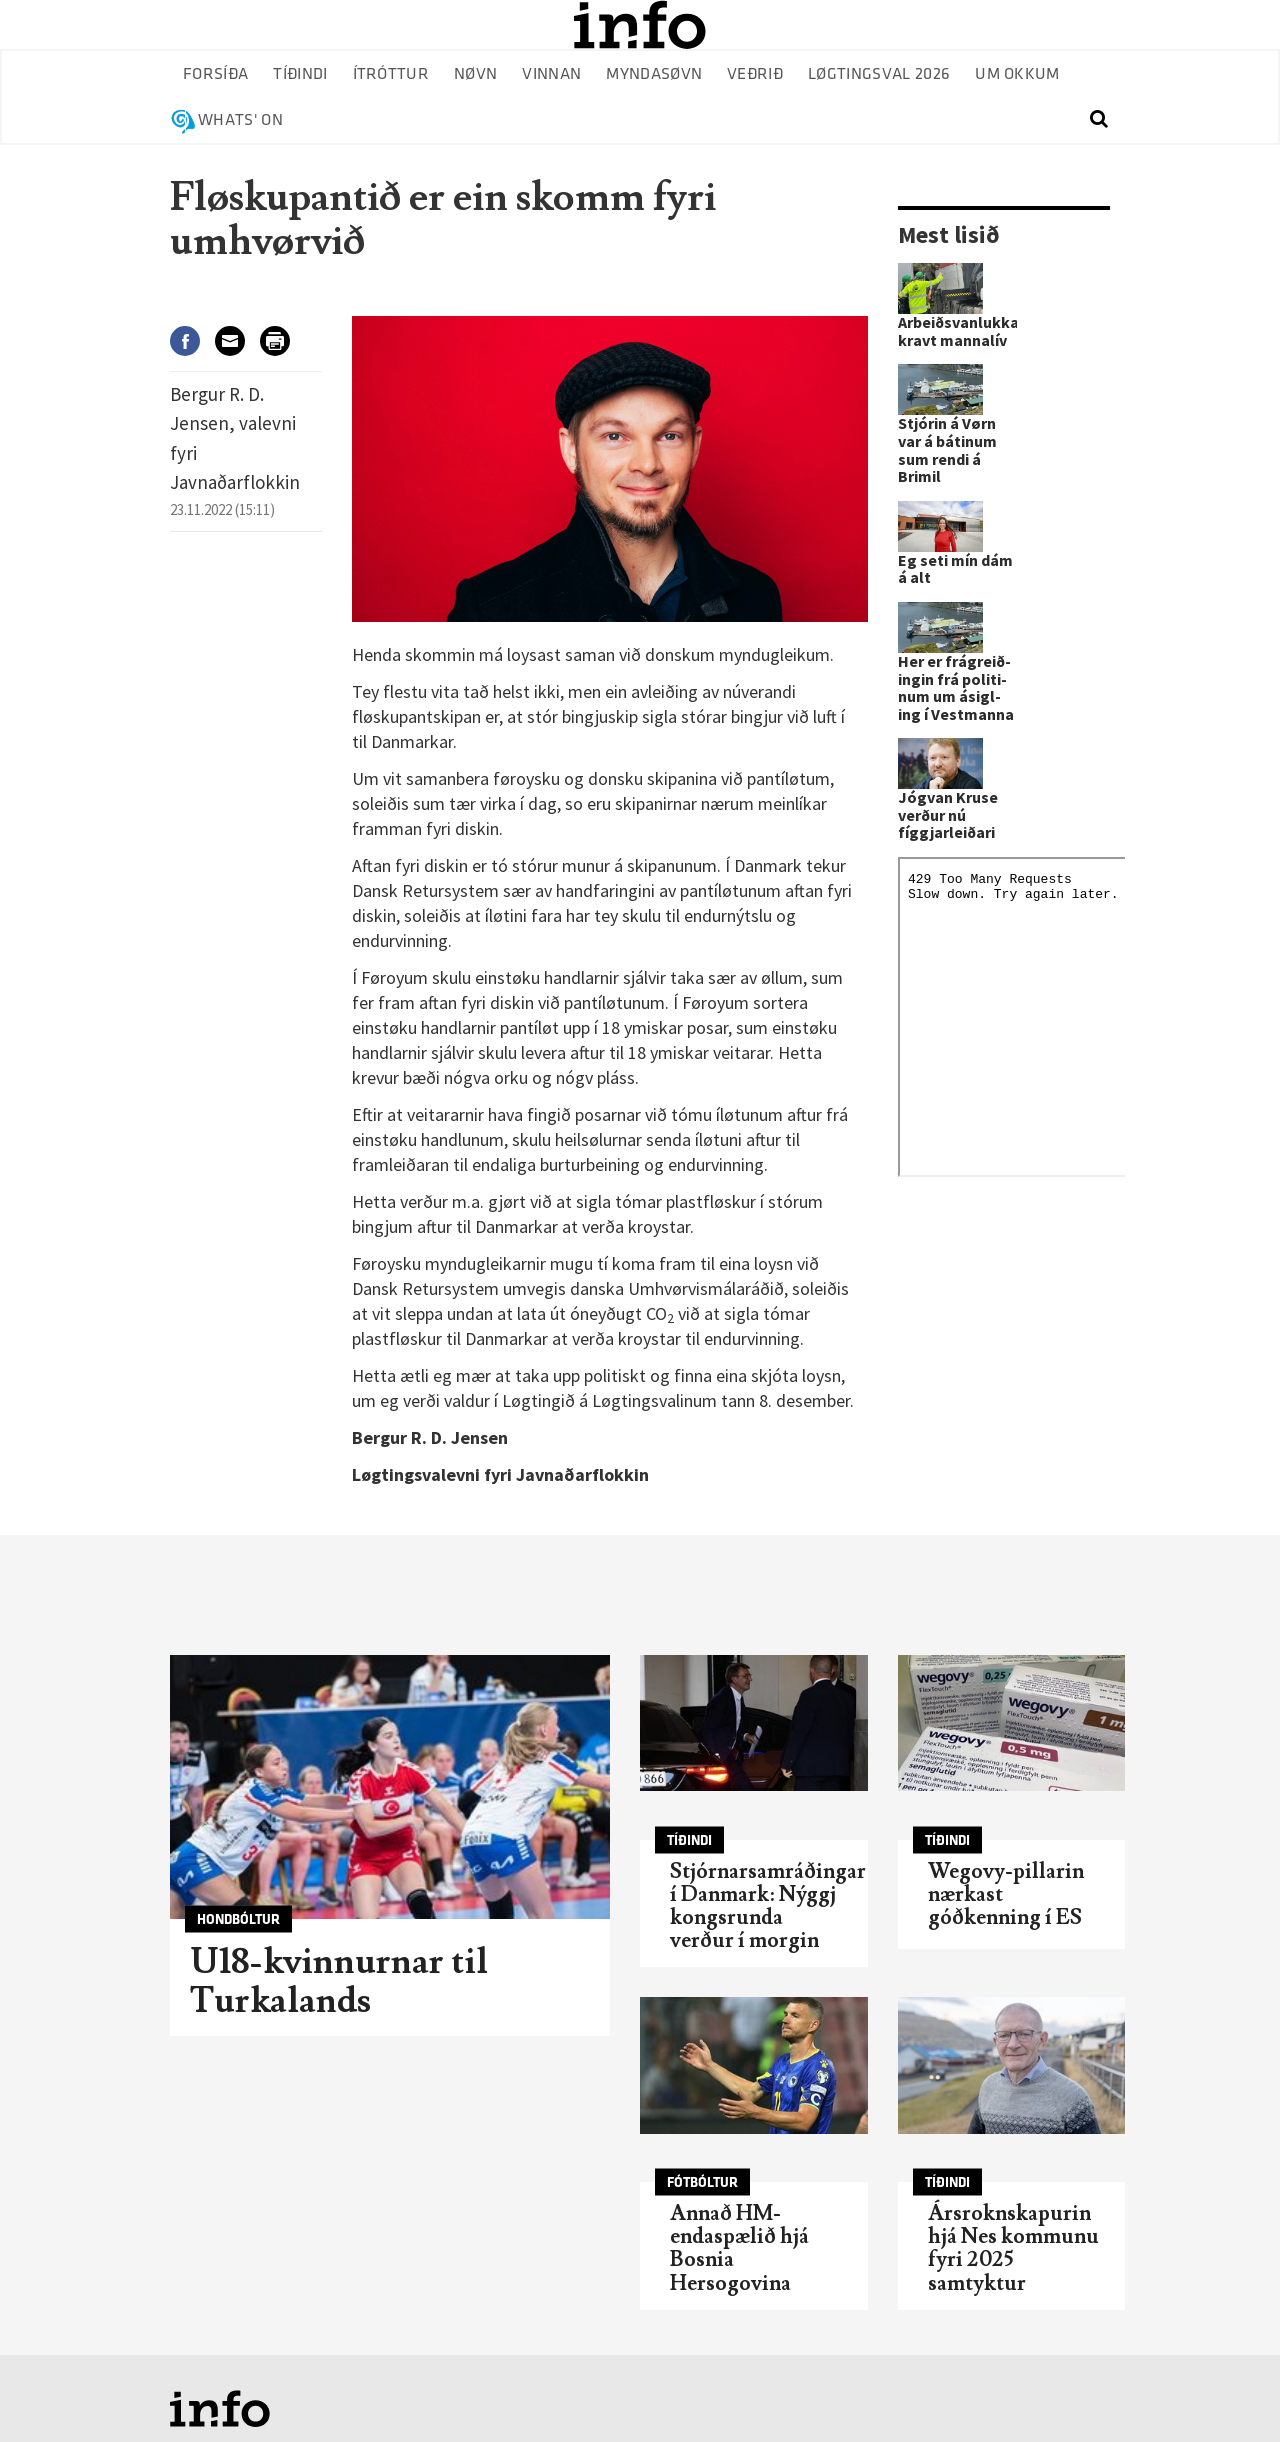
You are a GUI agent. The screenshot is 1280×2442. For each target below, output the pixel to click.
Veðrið (755, 74)
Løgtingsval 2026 (879, 74)
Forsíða (215, 74)
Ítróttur (391, 74)
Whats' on (240, 120)
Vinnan (551, 74)
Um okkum (1017, 74)
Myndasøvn (654, 74)
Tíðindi (300, 74)
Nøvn (475, 74)
